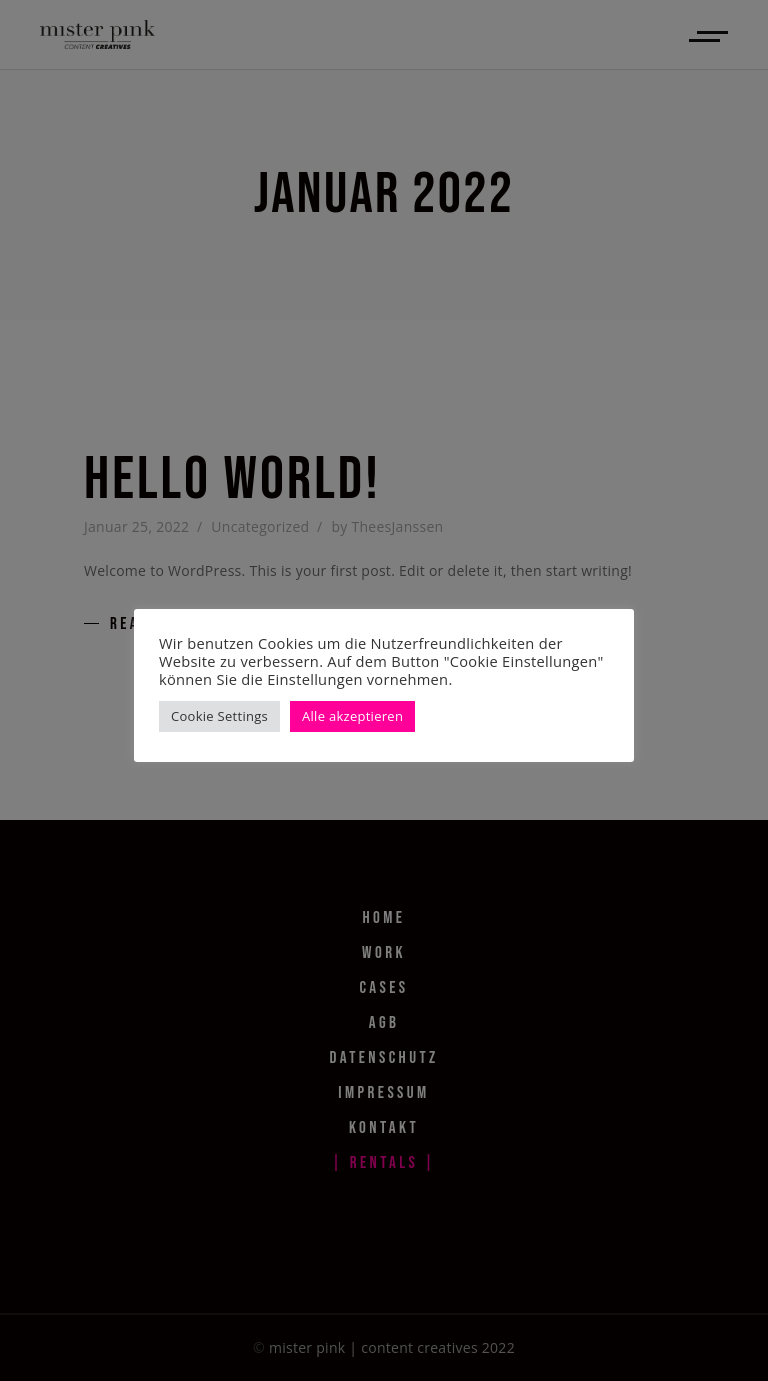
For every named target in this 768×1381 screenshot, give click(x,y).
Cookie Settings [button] (219, 716)
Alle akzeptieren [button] (352, 716)
